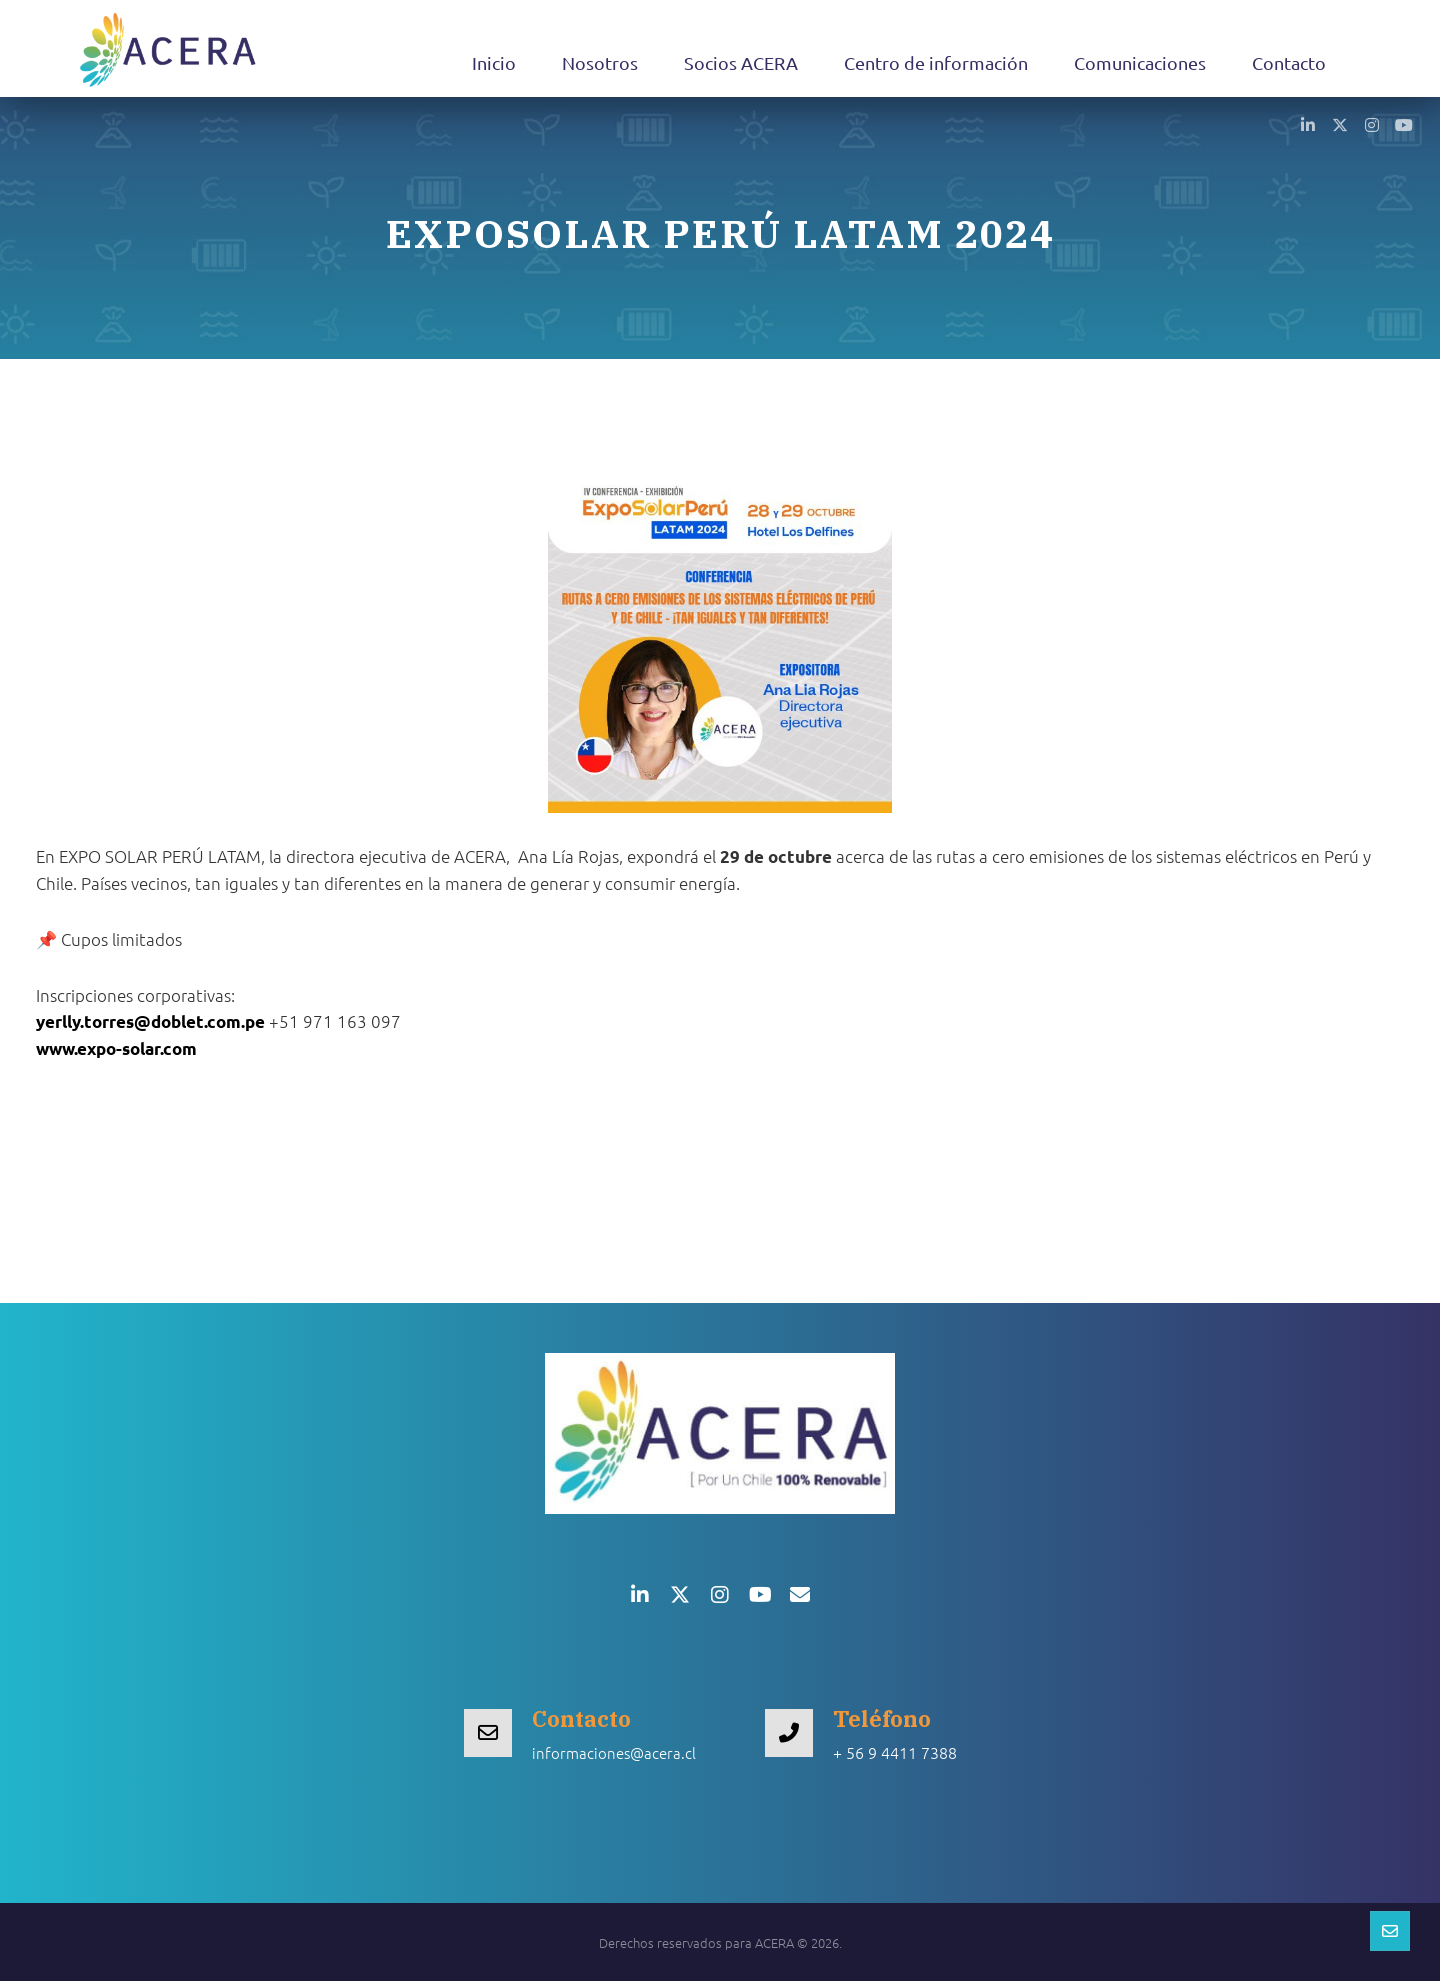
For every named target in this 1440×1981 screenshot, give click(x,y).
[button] (1308, 124)
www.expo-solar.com (116, 1048)
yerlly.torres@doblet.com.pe (150, 1021)
